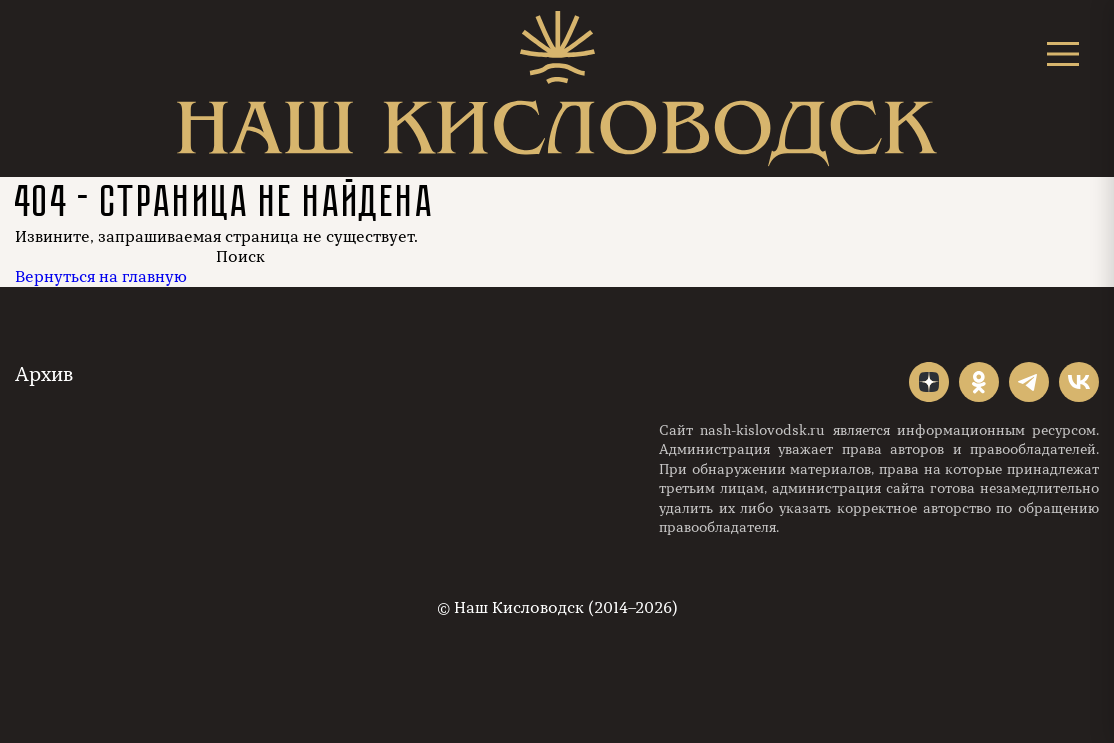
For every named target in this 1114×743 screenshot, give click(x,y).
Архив (44, 374)
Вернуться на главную (101, 277)
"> (929, 382)
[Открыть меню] (1063, 53)
